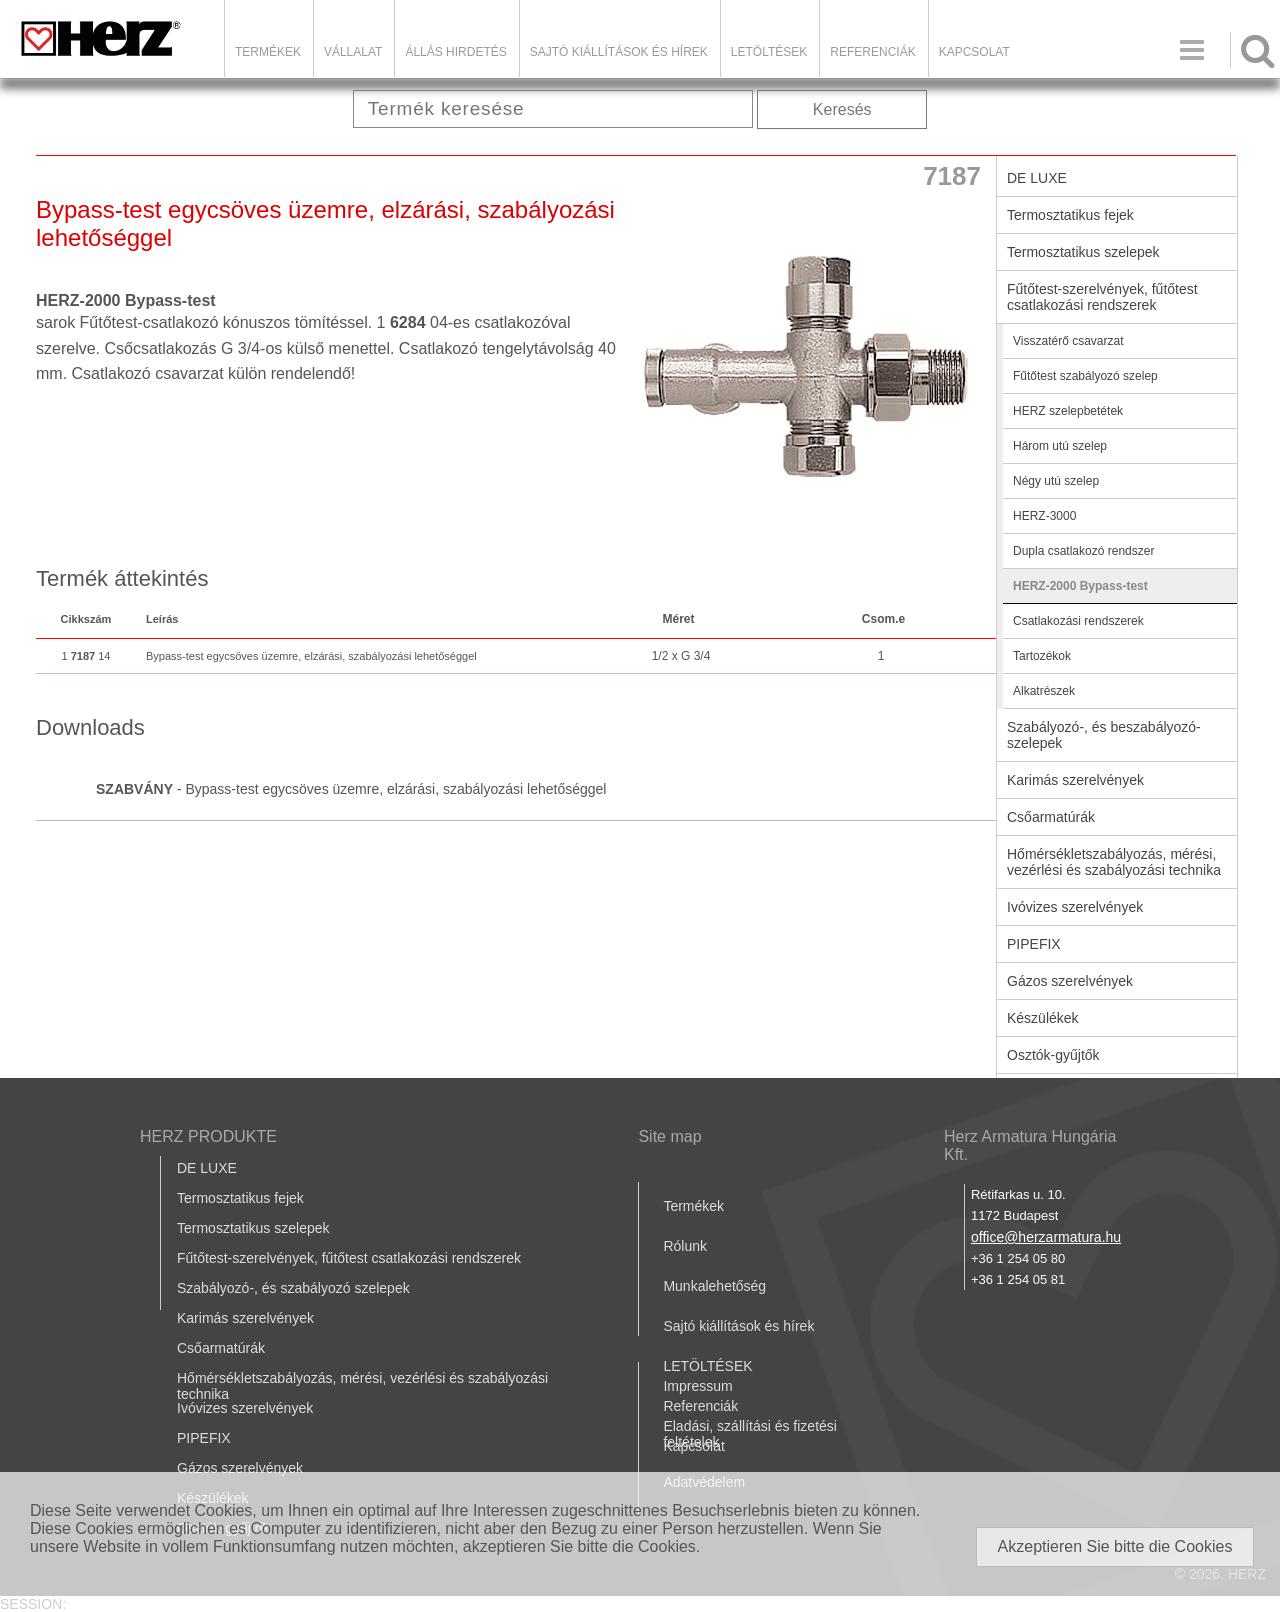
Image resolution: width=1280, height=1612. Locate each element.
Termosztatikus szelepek (1083, 252)
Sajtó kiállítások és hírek (619, 52)
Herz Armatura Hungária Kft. (1030, 1145)
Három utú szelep (1060, 446)
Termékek (268, 52)
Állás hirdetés (455, 52)
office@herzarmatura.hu (1046, 1237)
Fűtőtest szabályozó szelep (1085, 376)
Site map (669, 1136)
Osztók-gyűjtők (1053, 1055)
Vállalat (353, 52)
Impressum (697, 1386)
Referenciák (872, 52)
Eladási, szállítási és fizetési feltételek (750, 1434)
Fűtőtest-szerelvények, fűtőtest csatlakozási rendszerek (1102, 297)
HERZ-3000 (1044, 516)
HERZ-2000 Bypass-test (1080, 586)
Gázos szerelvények (1070, 981)
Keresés (842, 109)
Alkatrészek (1044, 691)
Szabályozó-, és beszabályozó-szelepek (1104, 735)
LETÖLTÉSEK (769, 52)
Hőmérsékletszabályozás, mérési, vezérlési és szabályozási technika (1114, 862)
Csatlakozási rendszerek (1078, 621)
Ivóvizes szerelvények (1075, 907)
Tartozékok (1042, 656)
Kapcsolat (974, 52)
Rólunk (685, 1246)
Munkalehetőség (714, 1286)
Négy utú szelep (1056, 481)
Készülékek (1043, 1018)
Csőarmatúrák (1051, 817)
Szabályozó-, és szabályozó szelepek (293, 1288)
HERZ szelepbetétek (1068, 411)
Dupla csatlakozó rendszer (1083, 551)
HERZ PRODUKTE (208, 1136)
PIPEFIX (1034, 944)
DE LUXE (1037, 178)
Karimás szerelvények (1075, 780)
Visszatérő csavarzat (1068, 341)
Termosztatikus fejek (1070, 215)
